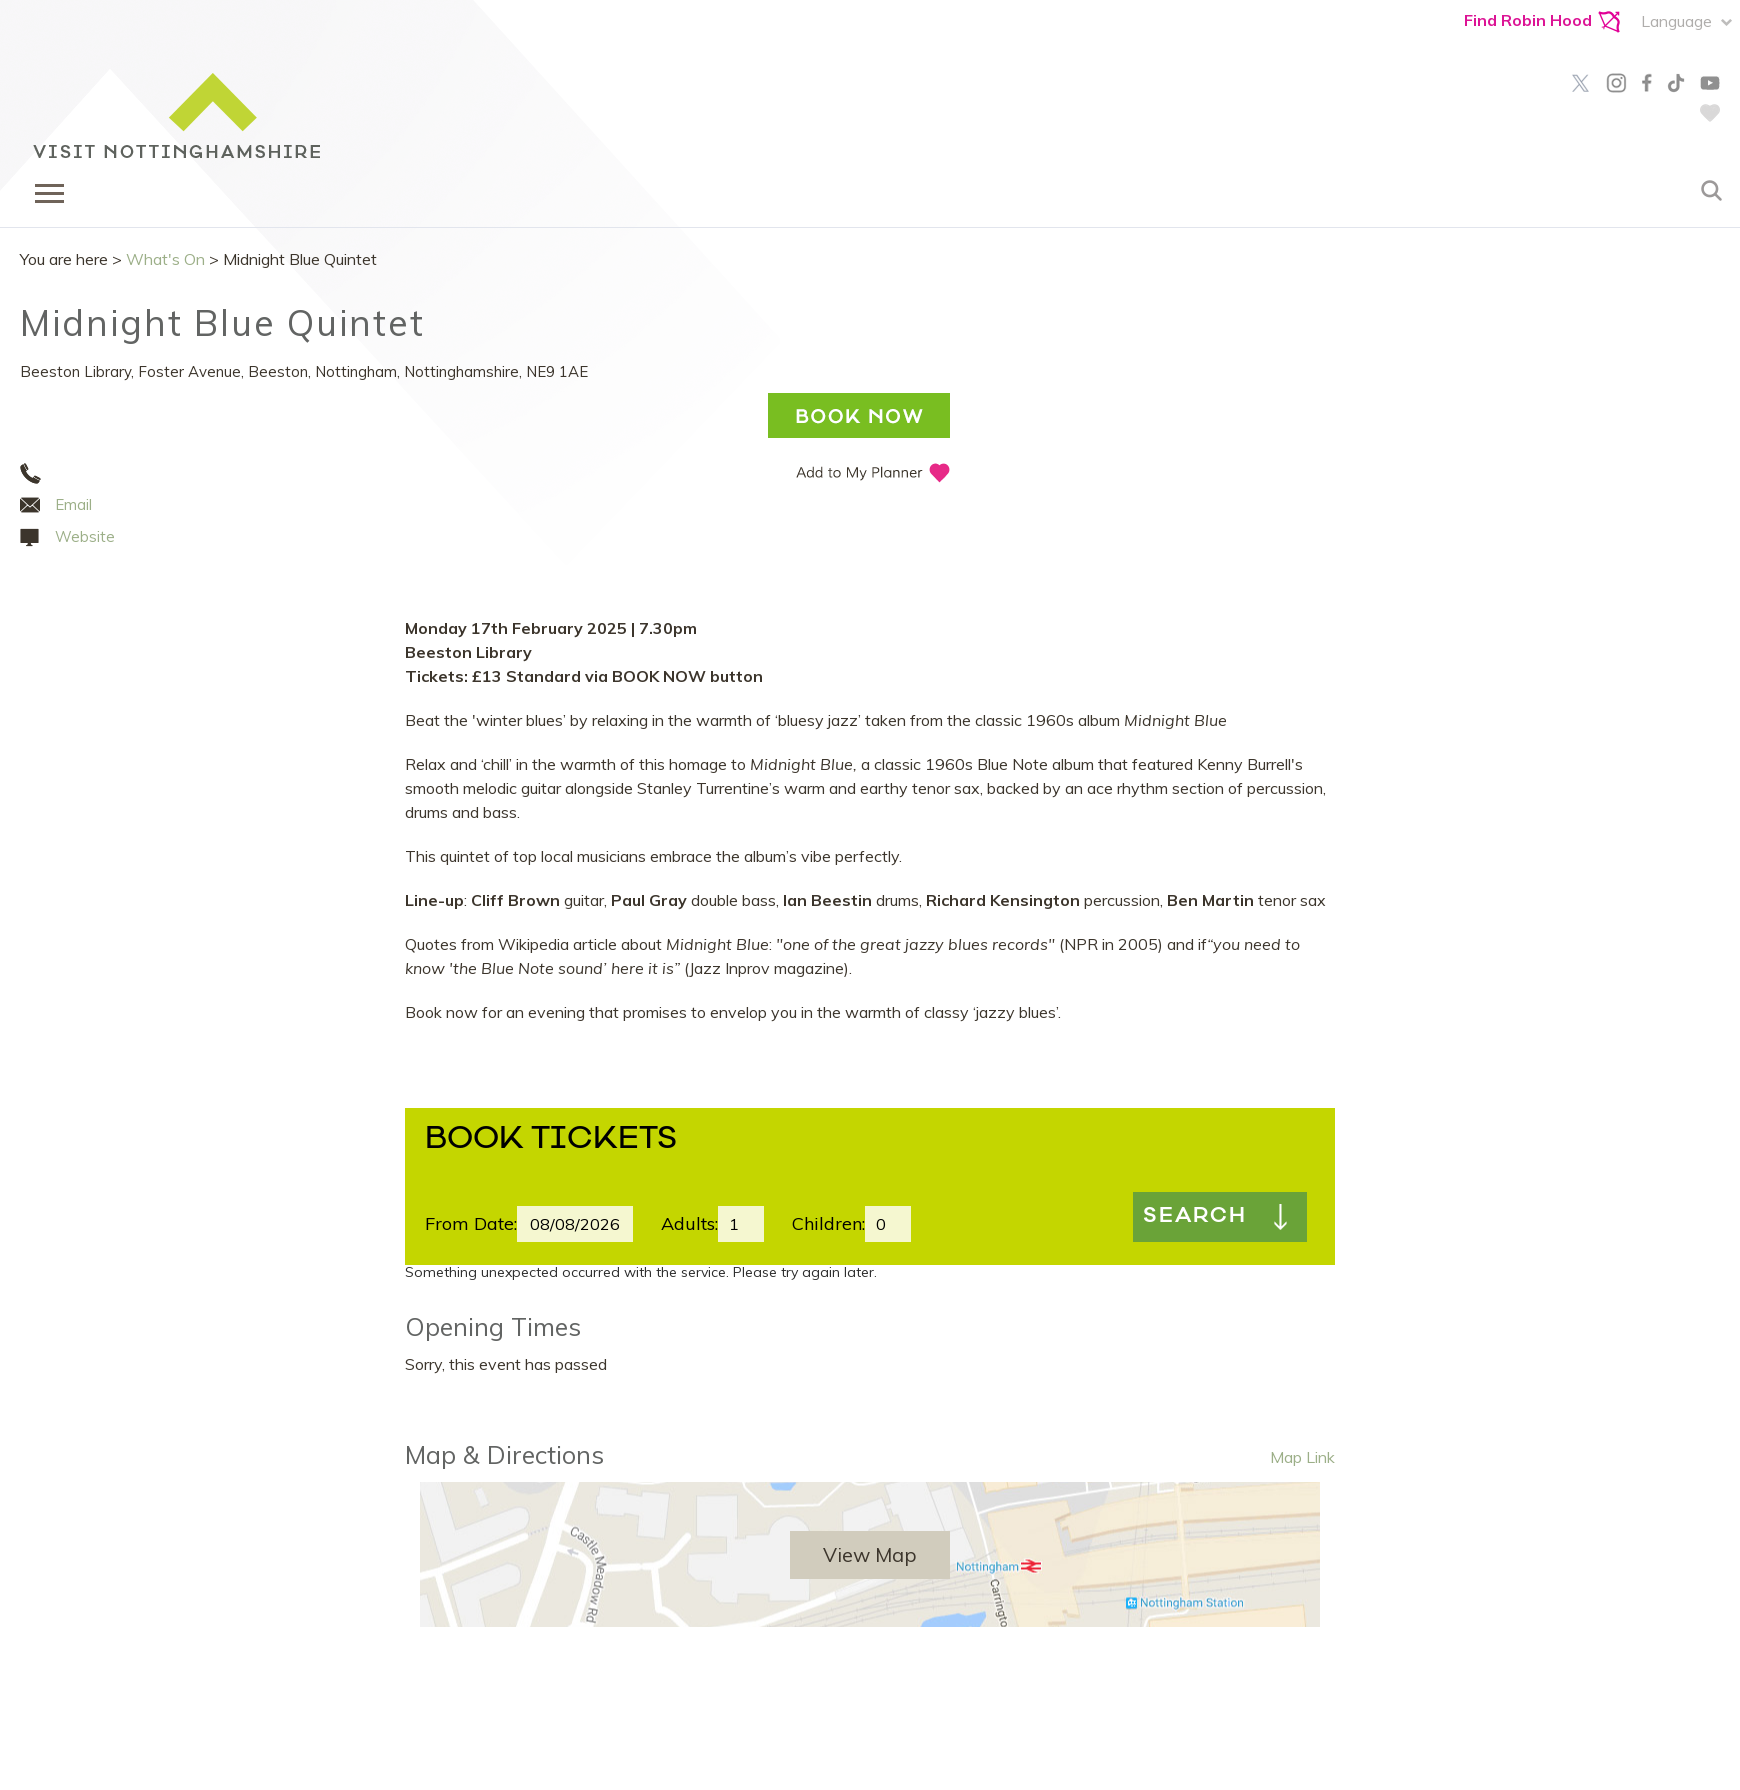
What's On (165, 259)
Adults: (689, 1223)
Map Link (1302, 1457)
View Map (870, 1554)
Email (73, 504)
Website (85, 536)
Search (1195, 1217)
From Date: (471, 1223)
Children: (828, 1223)
